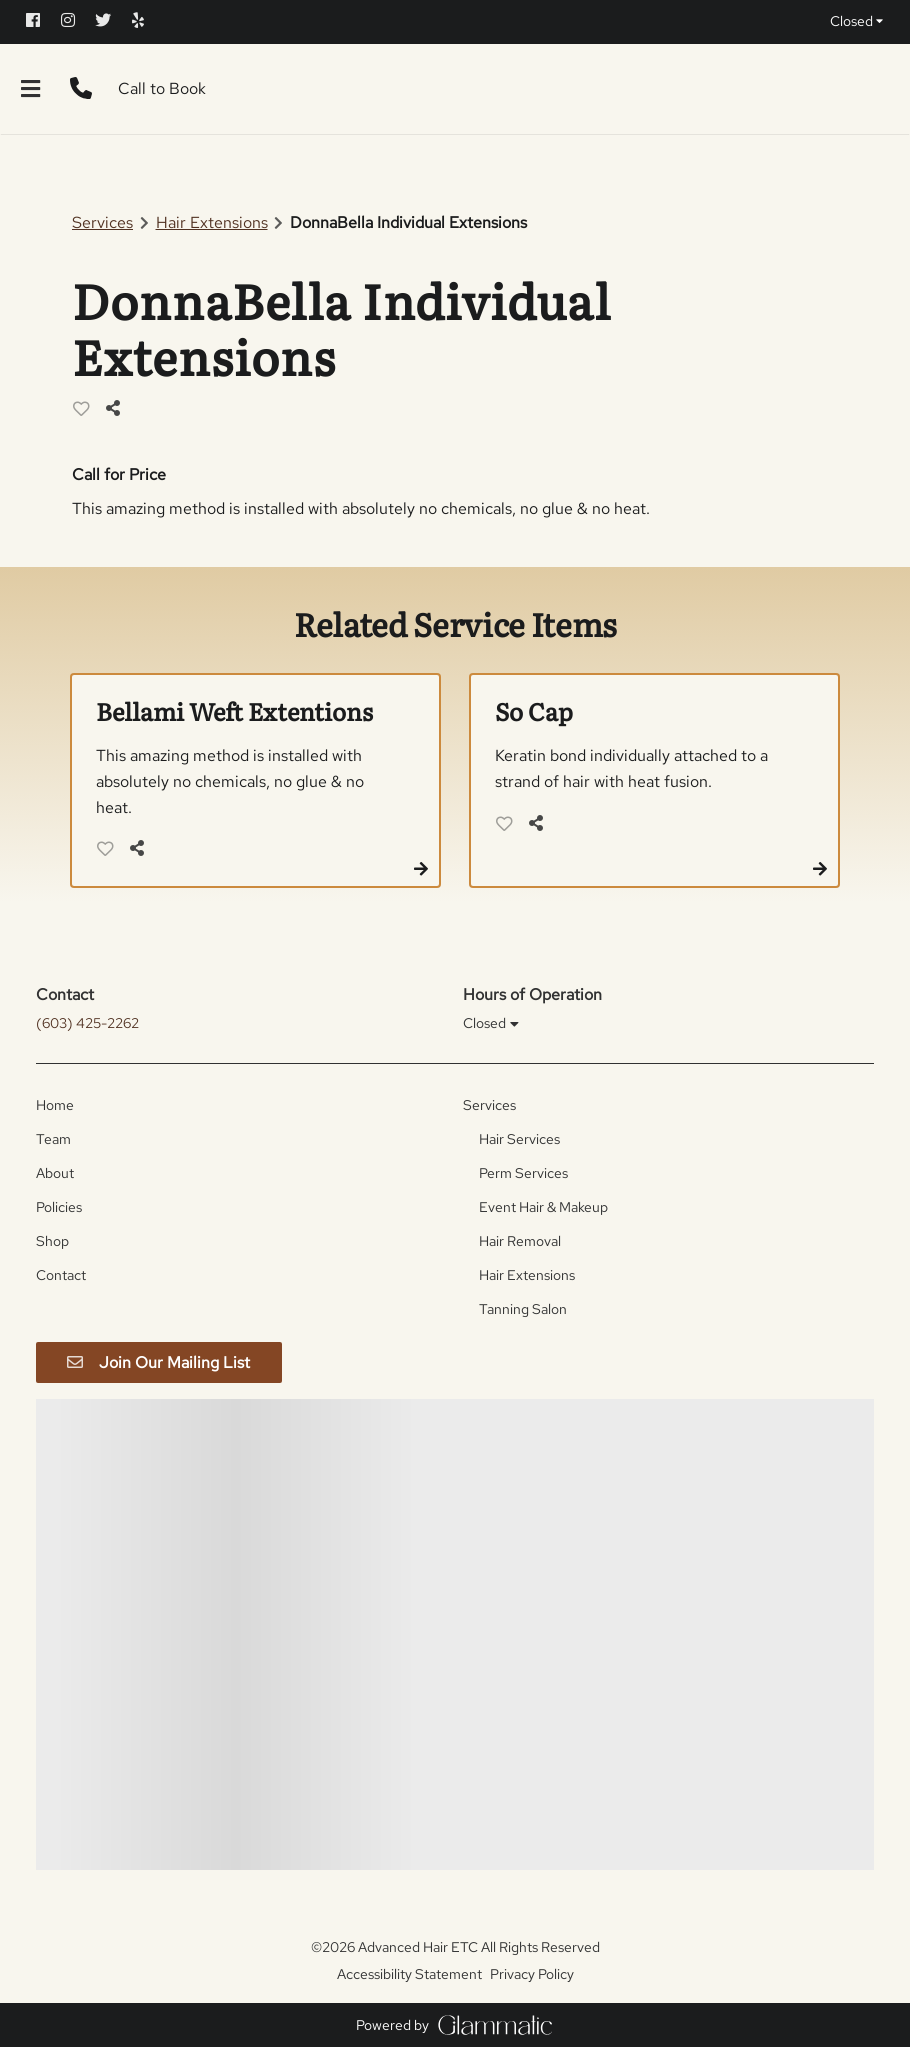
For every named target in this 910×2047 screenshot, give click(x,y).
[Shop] (52, 1241)
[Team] (53, 1139)
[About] (55, 1173)
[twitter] (111, 20)
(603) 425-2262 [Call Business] (87, 1023)
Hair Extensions (212, 222)
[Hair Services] (519, 1139)
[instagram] (76, 20)
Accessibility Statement (409, 1974)
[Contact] (61, 1275)
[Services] (489, 1105)
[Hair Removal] (520, 1241)
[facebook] (41, 20)
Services (102, 222)
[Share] (118, 408)
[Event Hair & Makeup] (543, 1207)
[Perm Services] (523, 1173)
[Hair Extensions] (527, 1275)
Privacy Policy (532, 1974)
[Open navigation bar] (31, 89)
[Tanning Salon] (523, 1309)
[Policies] (59, 1207)
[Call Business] (81, 89)
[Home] (55, 1105)
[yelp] (146, 20)
